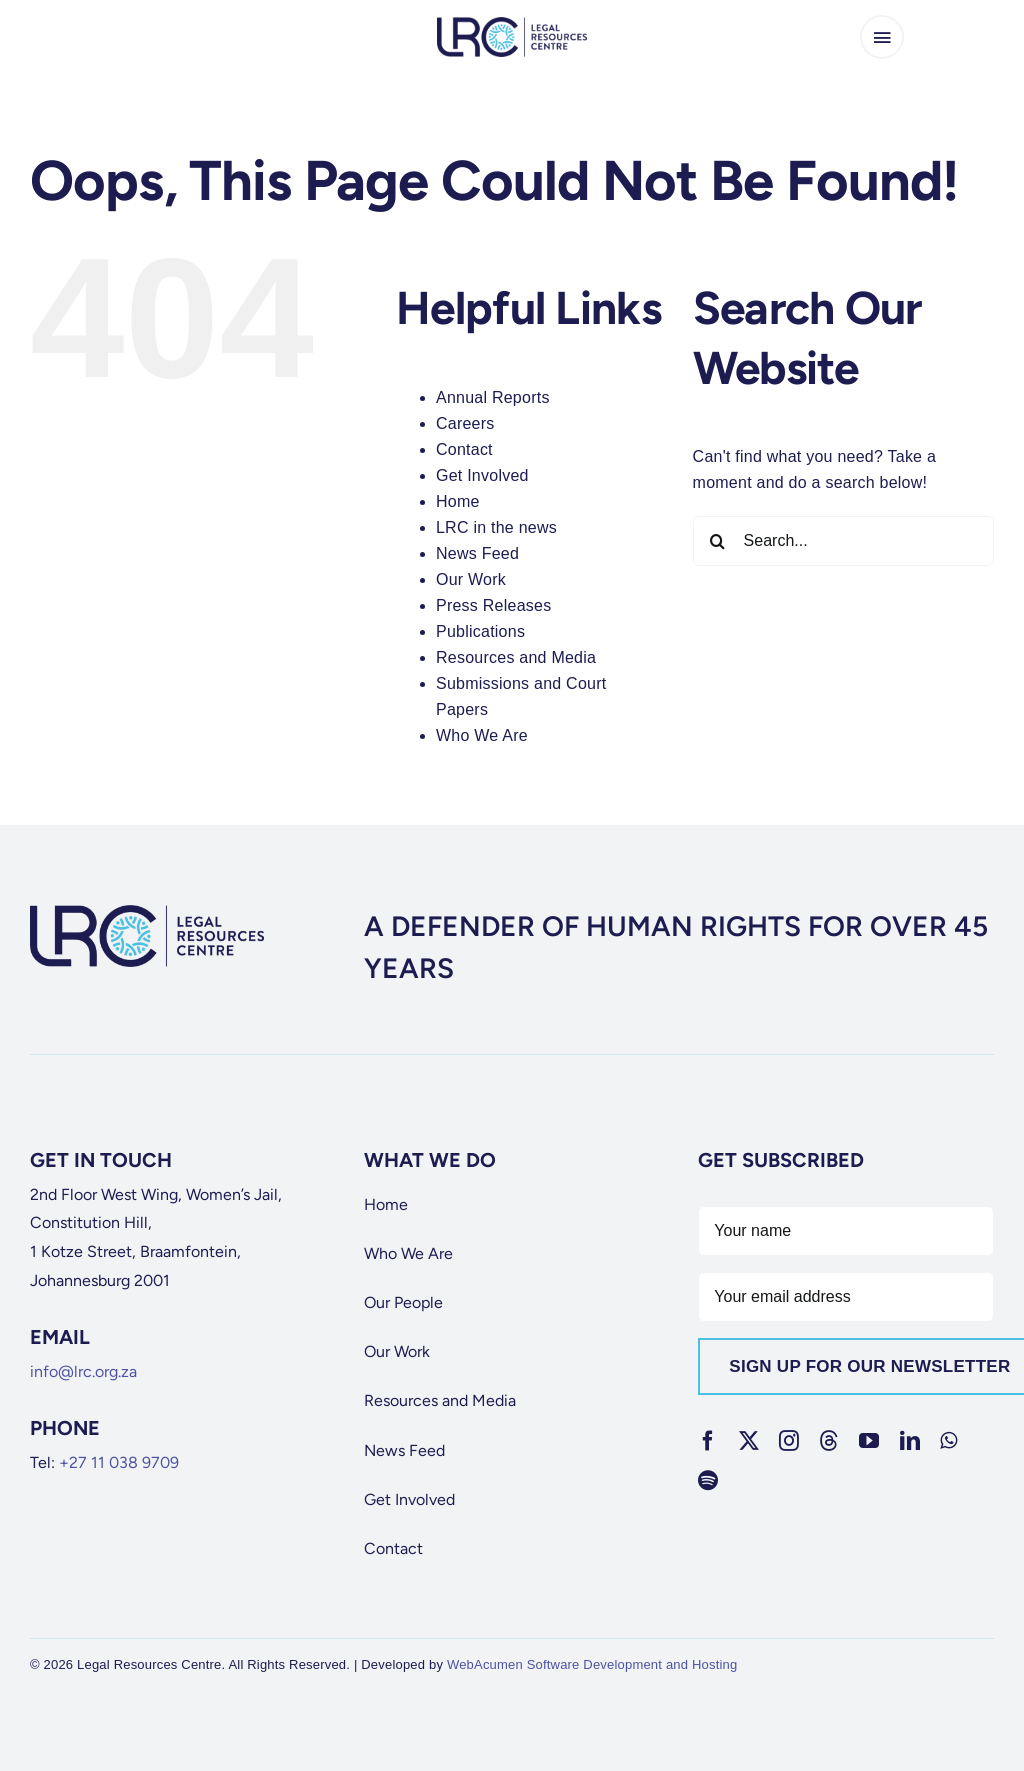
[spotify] (708, 1481)
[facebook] (708, 1441)
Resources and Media (516, 657)
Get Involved (482, 475)
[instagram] (789, 1441)
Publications (480, 631)
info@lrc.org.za (83, 1371)
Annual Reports (493, 397)
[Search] (718, 541)
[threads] (829, 1441)
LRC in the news (496, 527)
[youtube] (869, 1441)
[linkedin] (910, 1441)
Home (458, 501)
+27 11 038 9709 (119, 1462)
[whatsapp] (948, 1441)
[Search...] (843, 541)
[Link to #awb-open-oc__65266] (882, 37)
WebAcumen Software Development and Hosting (592, 1664)
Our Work (471, 579)
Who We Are (482, 735)
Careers (465, 423)
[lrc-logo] (512, 24)
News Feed (477, 553)
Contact (464, 449)
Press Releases (493, 605)
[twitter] (749, 1441)
